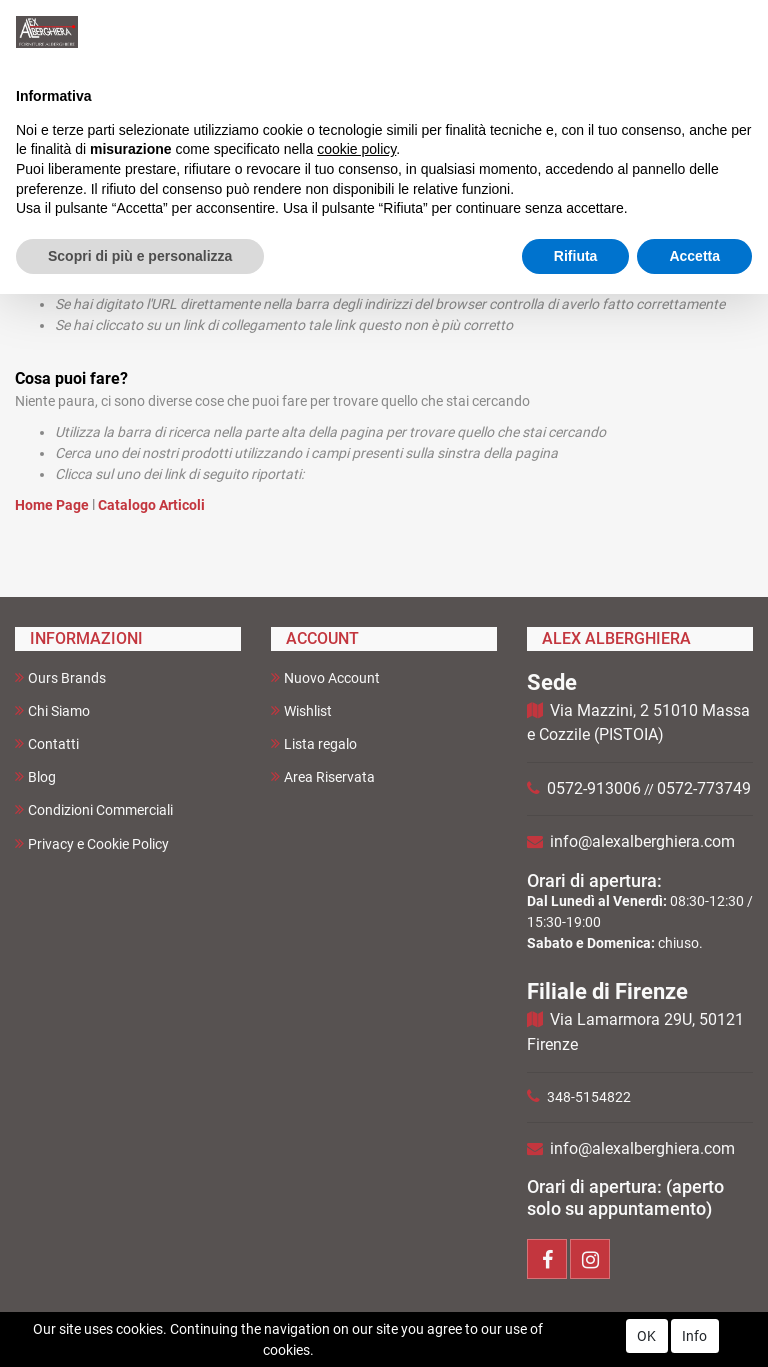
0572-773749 (704, 788)
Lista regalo (314, 743)
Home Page (53, 505)
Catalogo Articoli (151, 505)
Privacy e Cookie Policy (92, 843)
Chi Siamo (52, 710)
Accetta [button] (694, 256)
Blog (35, 776)
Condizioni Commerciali (94, 809)
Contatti (47, 743)
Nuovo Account (325, 677)
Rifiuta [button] (576, 256)
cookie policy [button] (356, 149)
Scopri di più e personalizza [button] (140, 256)
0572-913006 (594, 788)
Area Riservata (323, 776)
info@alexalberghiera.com (642, 841)
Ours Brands (60, 677)
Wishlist (301, 710)
